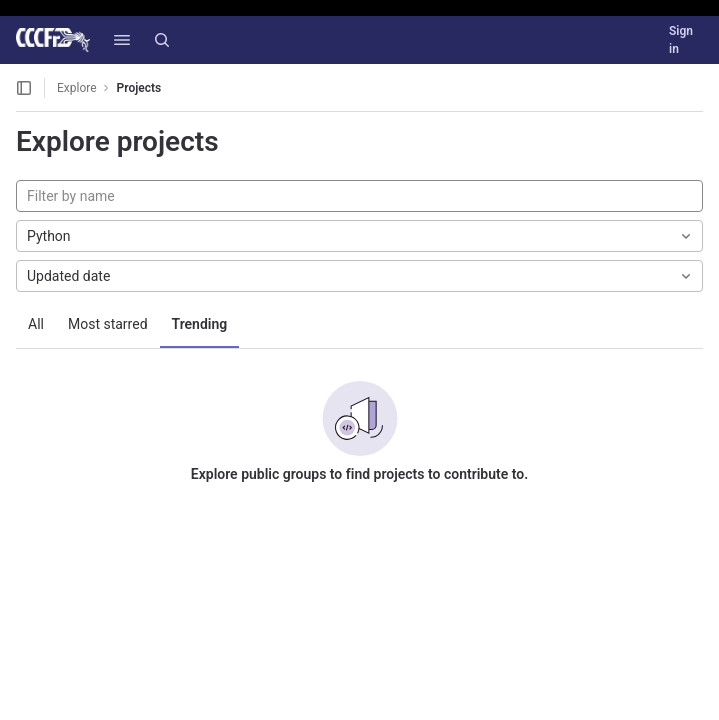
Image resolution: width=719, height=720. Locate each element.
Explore (77, 88)
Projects (139, 88)
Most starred (108, 324)
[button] (122, 40)
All (36, 324)
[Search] (162, 40)
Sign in (681, 40)
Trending (200, 324)
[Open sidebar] (24, 88)
